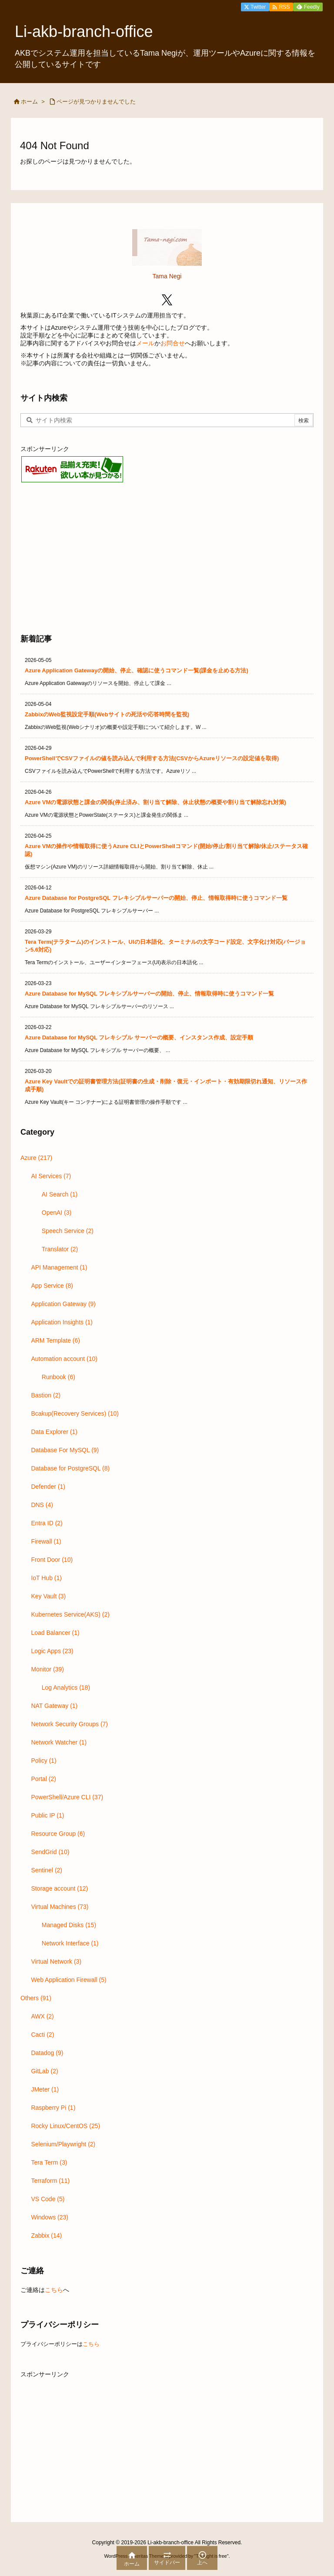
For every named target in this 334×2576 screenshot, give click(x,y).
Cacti (42, 2034)
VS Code (47, 2198)
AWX (42, 2016)
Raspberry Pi (53, 2107)
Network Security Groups (69, 1724)
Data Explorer (54, 1431)
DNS (42, 1504)
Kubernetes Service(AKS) (70, 1614)
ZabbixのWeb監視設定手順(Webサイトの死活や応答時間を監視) (107, 714)
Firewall (46, 1541)
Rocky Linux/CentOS (65, 2125)
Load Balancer (55, 1632)
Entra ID (46, 1523)
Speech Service (68, 1230)
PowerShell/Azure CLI (67, 1797)
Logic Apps (52, 1650)
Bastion (45, 1395)
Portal (43, 1778)
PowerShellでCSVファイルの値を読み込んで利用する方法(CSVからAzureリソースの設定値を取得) (152, 758)
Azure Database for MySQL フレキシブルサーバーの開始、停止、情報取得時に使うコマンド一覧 (149, 993)
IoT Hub (46, 1577)
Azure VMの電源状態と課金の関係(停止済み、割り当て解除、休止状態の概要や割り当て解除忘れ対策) (155, 802)
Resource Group (58, 1833)
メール (145, 343)
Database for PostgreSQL (70, 1468)
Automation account (64, 1358)
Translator (60, 1249)
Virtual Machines (59, 1906)
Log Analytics (66, 1687)
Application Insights (62, 1322)
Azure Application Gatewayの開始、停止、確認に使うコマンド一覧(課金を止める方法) (136, 670)
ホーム (29, 101)
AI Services (51, 1176)
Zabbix (46, 2235)
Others (35, 1998)
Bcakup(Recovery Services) (75, 1413)
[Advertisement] (167, 557)
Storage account (59, 1888)
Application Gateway (63, 1303)
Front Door (52, 1559)
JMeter (45, 2089)
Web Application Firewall (68, 1979)
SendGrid (50, 1851)
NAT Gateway (54, 1705)
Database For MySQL (65, 1450)
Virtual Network (56, 1961)
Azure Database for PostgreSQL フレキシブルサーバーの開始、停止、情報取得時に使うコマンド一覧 (156, 898)
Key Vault (48, 1596)
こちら (54, 2289)
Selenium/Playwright (63, 2144)
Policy (43, 1760)
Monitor (47, 1669)
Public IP (47, 1815)
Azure (36, 1157)
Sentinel (46, 1870)
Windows (49, 2217)
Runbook (58, 1376)
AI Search (60, 1194)
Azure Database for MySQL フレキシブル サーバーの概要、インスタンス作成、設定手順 (139, 1037)
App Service (52, 1285)
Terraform (50, 2180)
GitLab (44, 2071)
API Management (59, 1267)
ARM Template (55, 1340)
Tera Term (49, 2162)
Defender (48, 1486)
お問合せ (172, 343)
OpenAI (57, 1212)
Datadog (47, 2052)
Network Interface (70, 1943)
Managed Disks (69, 1924)
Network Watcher (59, 1742)
